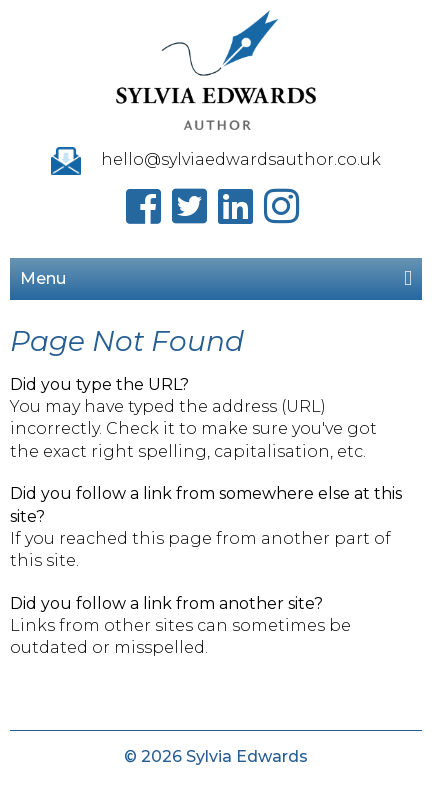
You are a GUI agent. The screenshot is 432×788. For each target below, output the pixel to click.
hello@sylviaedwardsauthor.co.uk (241, 159)
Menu (216, 278)
